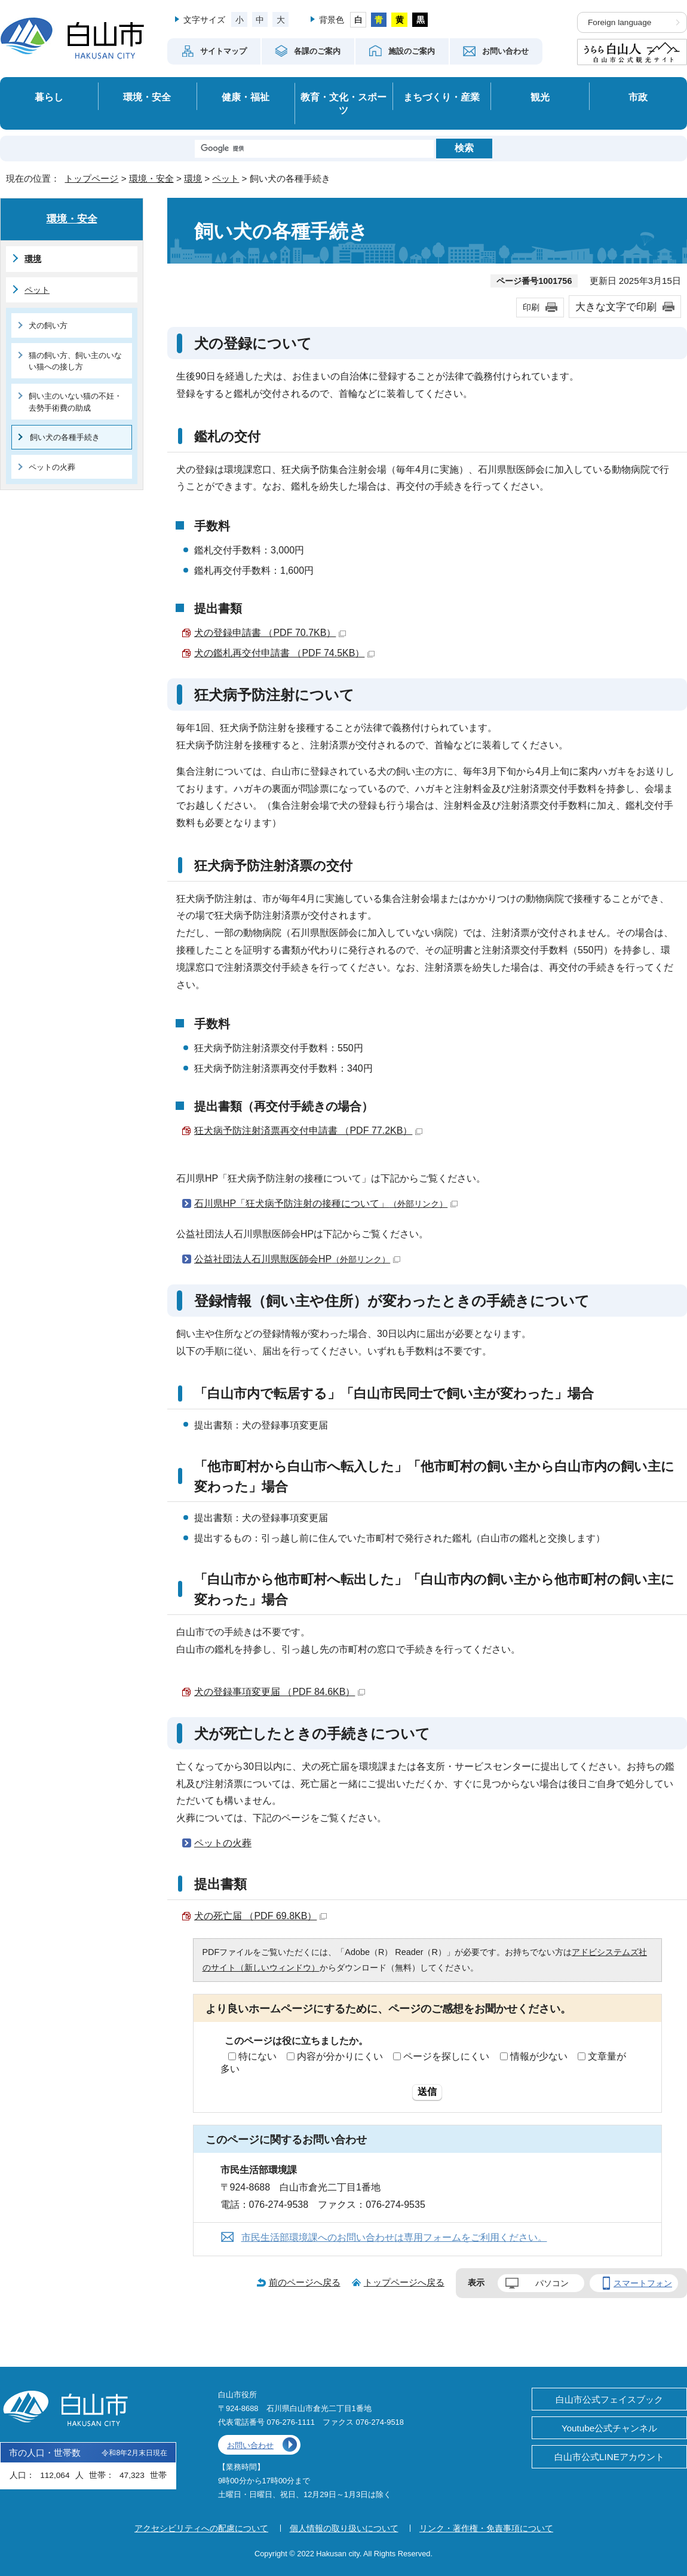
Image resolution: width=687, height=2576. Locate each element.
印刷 (531, 307)
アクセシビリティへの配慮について (201, 2528)
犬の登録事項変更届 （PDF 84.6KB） (279, 1692)
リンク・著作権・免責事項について (486, 2528)
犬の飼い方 (48, 325)
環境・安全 (147, 96)
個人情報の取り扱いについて (344, 2528)
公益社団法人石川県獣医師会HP (297, 1259)
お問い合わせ (250, 2445)
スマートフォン (643, 2283)
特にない (257, 2056)
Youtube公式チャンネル (609, 2428)
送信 (427, 2092)
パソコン (552, 2283)
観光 (540, 96)
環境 (193, 178)
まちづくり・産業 (441, 96)
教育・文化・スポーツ (343, 103)
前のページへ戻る (305, 2282)
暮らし (49, 96)
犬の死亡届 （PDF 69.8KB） (260, 1916)
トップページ (91, 178)
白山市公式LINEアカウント (609, 2457)
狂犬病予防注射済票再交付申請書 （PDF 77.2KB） (308, 1130)
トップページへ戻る (404, 2282)
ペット (225, 178)
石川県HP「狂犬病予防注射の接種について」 (326, 1203)
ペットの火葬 (223, 1843)
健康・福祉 (245, 96)
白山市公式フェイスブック (609, 2399)
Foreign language (619, 22)
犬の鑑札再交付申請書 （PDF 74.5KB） (284, 653)
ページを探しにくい (446, 2056)
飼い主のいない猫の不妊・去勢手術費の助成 (75, 401)
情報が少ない (539, 2056)
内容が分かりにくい (340, 2056)
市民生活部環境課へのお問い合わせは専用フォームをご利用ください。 (394, 2237)
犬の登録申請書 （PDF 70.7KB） (270, 633)
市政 (638, 96)
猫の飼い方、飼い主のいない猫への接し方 (75, 361)
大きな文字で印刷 (616, 307)
